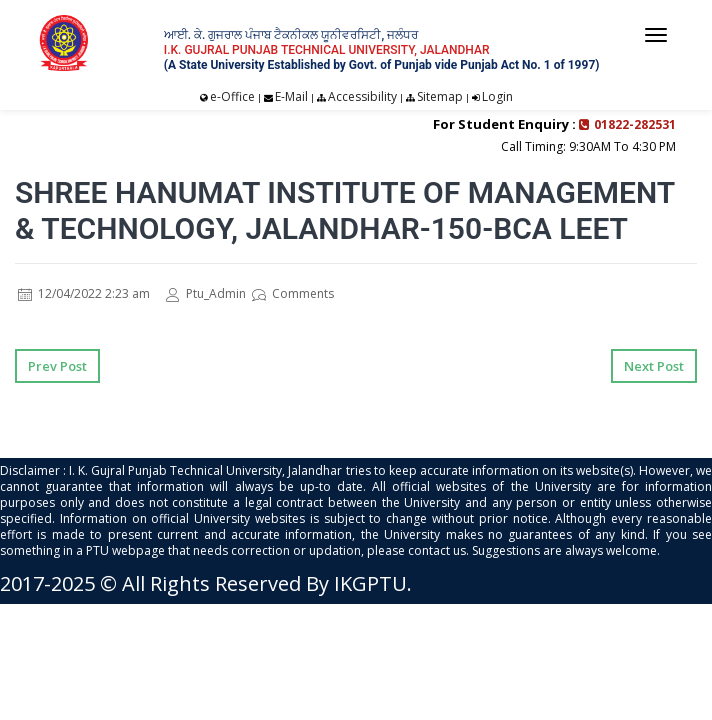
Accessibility (362, 96)
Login (497, 96)
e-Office (232, 96)
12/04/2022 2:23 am (84, 293)
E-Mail (291, 96)
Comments (293, 293)
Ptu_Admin (206, 293)
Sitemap (440, 96)
